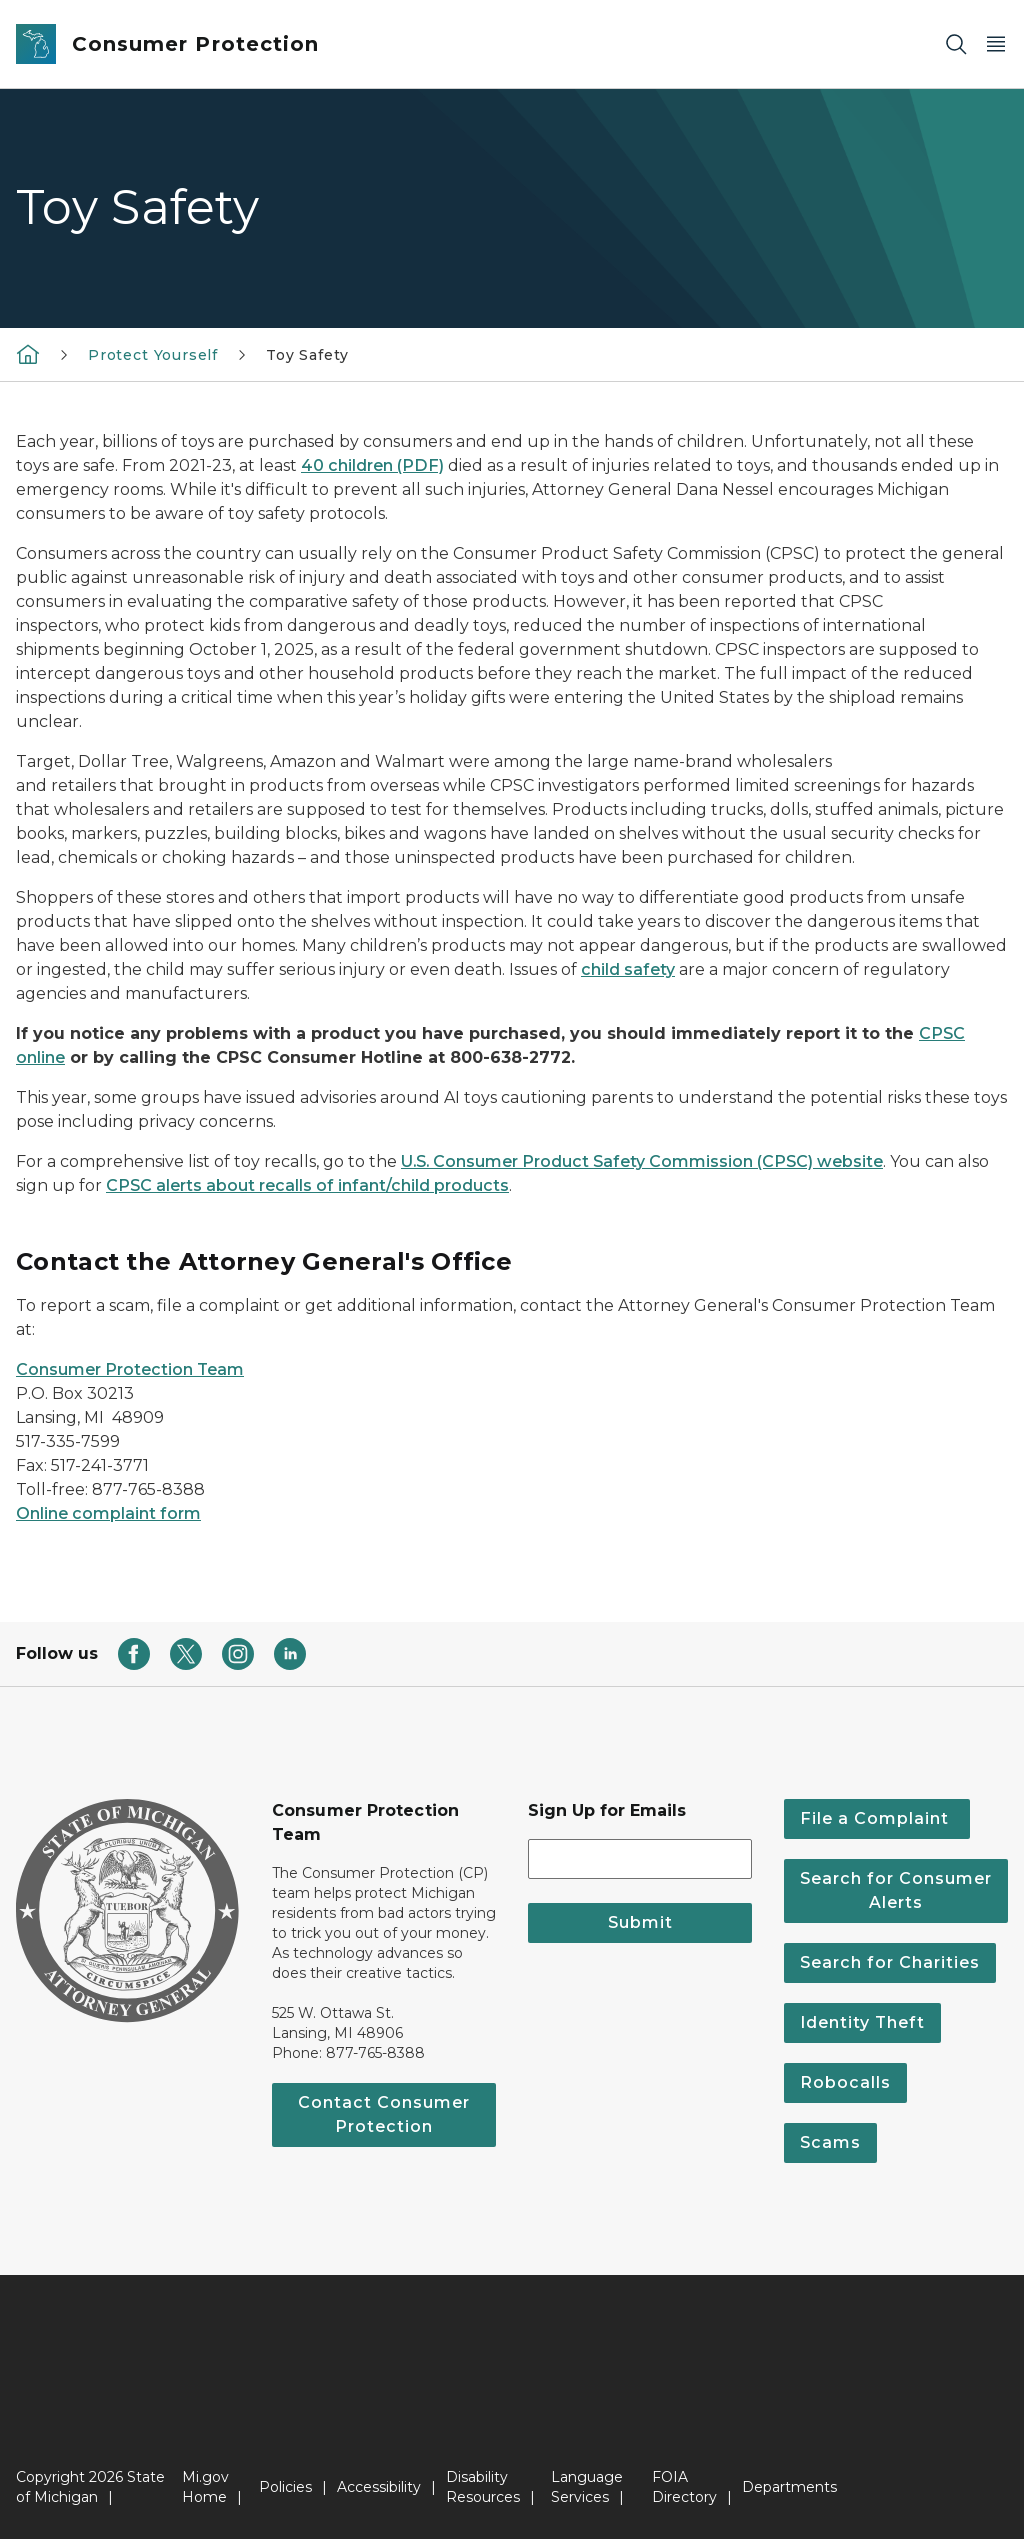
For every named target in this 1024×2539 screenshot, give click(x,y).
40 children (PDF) (372, 465)
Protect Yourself (153, 355)
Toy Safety (307, 355)
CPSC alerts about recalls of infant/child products (307, 1185)
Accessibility (379, 2487)
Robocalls (845, 2082)
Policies (285, 2487)
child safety (628, 969)
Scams (830, 2142)
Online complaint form (108, 1513)
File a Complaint (877, 1818)
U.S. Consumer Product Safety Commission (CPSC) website (642, 1161)
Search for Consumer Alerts (896, 1890)
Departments (789, 2487)
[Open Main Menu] (996, 44)
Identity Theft (862, 2022)
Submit (640, 1922)
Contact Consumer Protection (384, 2114)
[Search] (956, 44)
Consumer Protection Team (130, 1369)
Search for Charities (890, 1962)
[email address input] (640, 1859)
